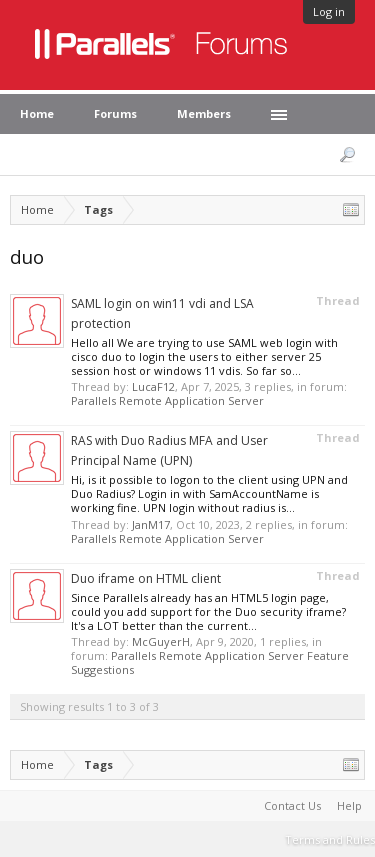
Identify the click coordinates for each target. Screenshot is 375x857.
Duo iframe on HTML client (146, 578)
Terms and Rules (330, 839)
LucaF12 (153, 386)
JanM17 (151, 524)
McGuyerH (161, 641)
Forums (115, 113)
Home (37, 113)
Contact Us (292, 805)
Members (204, 113)
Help (349, 805)
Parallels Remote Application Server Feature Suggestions (210, 662)
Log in (329, 11)
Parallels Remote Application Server (167, 400)
